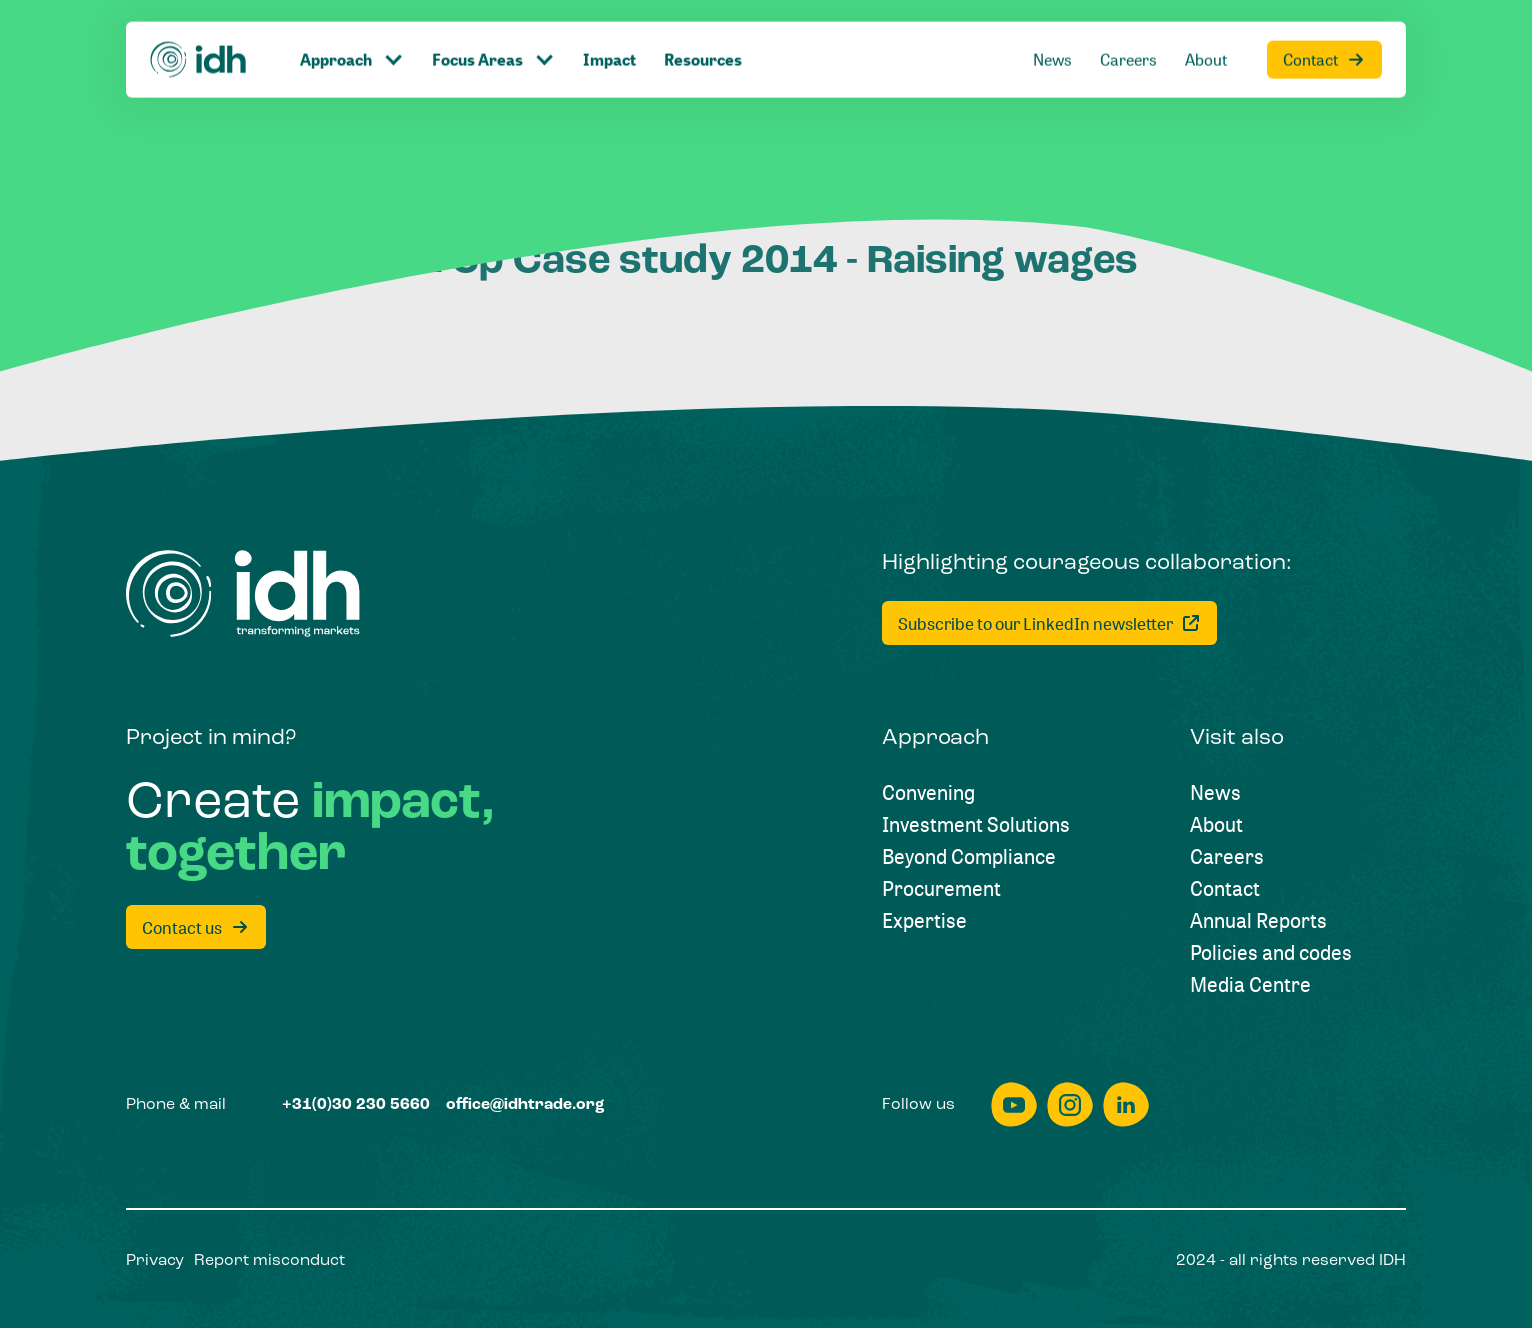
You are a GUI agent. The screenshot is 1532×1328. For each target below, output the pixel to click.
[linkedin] (1126, 1104)
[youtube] (1014, 1104)
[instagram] (1070, 1104)
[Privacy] (155, 1261)
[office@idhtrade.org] (525, 1105)
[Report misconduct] (269, 1261)
